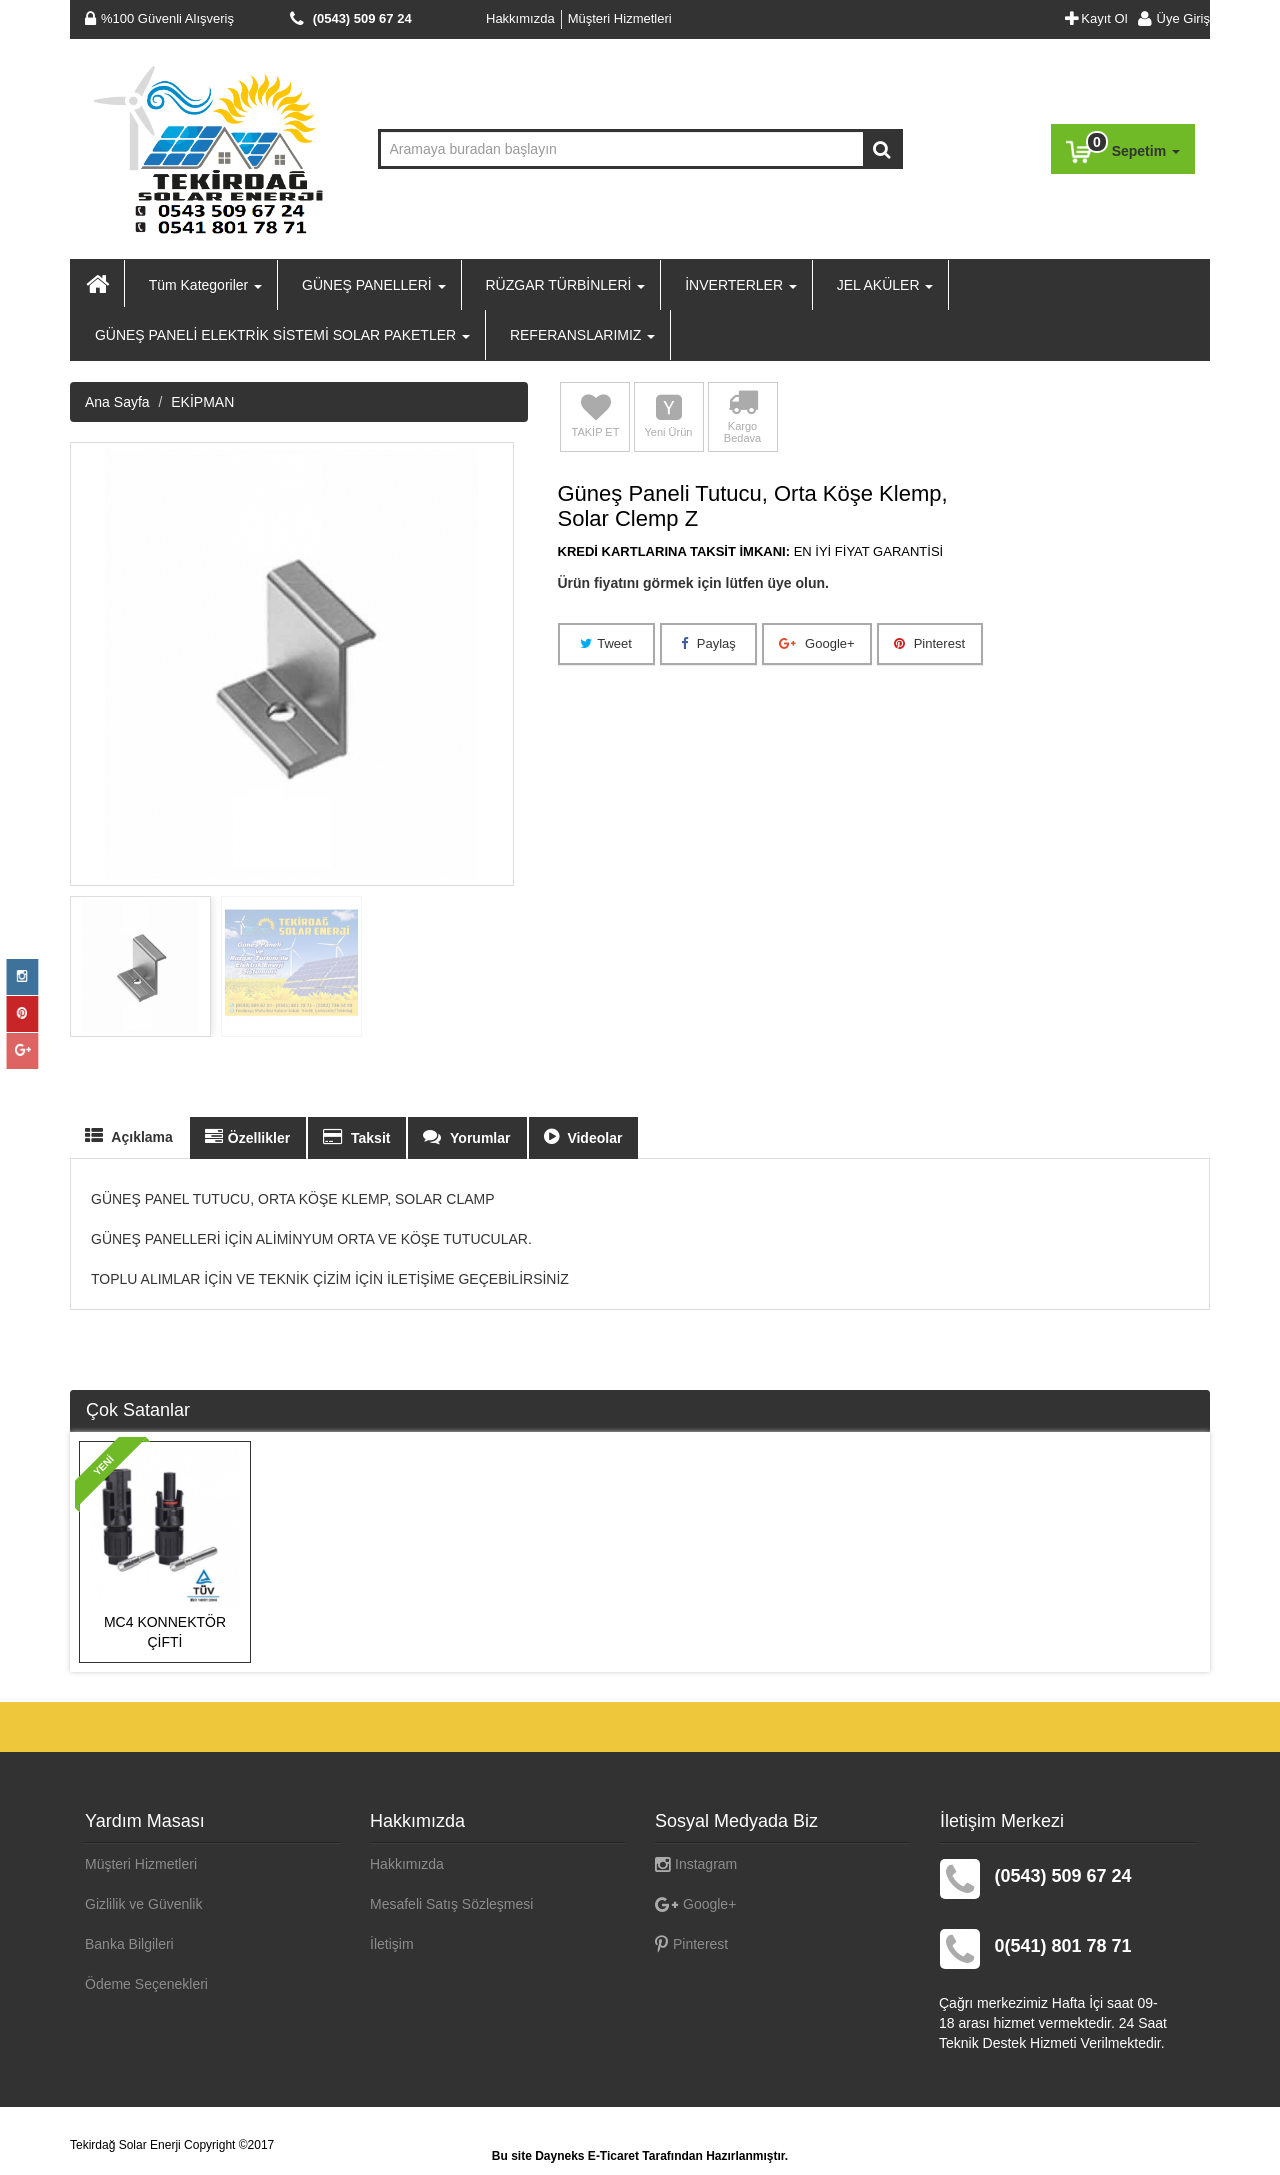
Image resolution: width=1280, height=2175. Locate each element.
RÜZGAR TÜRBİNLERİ (564, 285)
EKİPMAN (202, 787)
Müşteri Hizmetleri (620, 18)
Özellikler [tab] (247, 1522)
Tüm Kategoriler (203, 285)
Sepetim (1123, 148)
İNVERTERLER (739, 285)
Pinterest (929, 1027)
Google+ (816, 1027)
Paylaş (708, 1027)
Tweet (606, 1027)
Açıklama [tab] (129, 1521)
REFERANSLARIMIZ (580, 335)
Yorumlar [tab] (466, 1522)
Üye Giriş (1169, 18)
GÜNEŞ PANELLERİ (371, 285)
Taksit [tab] (356, 1522)
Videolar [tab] (583, 1522)
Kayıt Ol (1096, 18)
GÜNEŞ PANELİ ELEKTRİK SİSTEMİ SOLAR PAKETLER (280, 335)
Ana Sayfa (117, 787)
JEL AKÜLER (883, 285)
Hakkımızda (520, 18)
